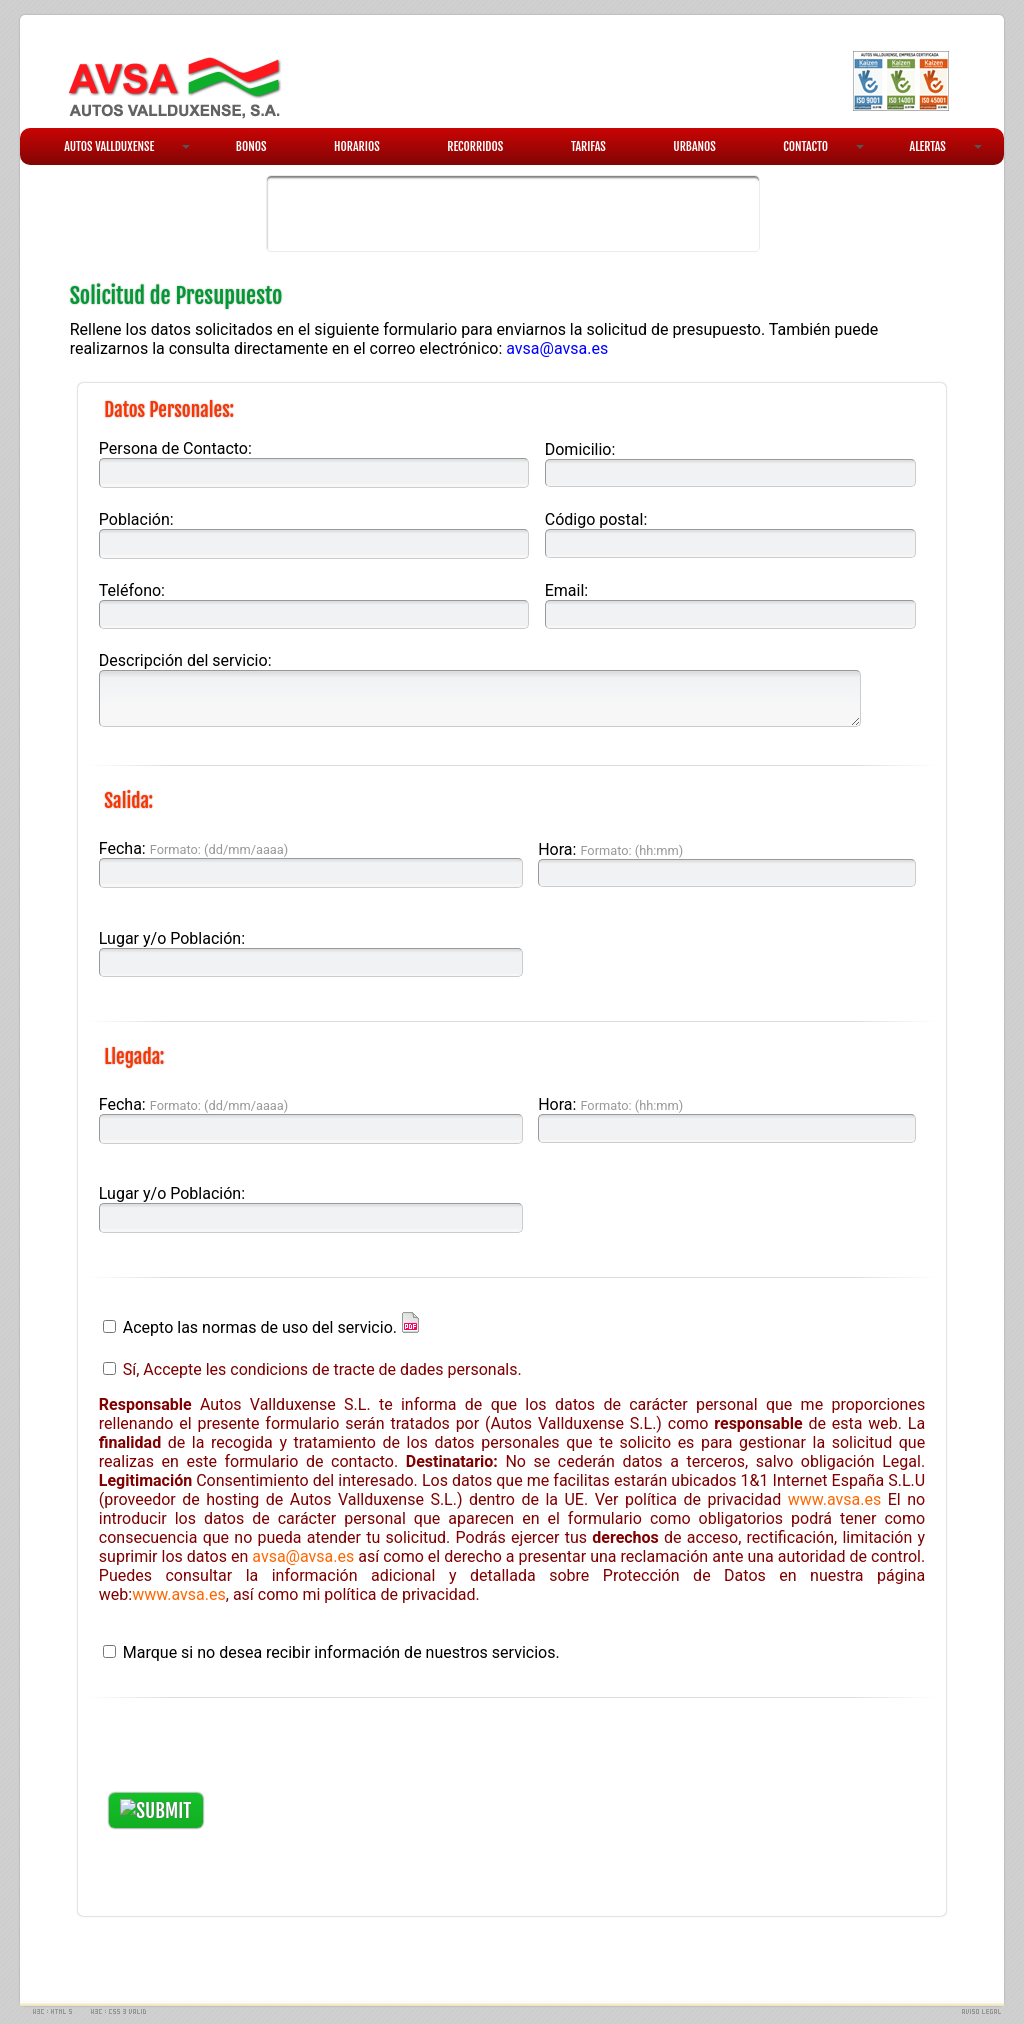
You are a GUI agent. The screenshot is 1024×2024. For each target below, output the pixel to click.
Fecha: (193, 848)
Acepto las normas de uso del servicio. (260, 1327)
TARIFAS (588, 146)
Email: (566, 590)
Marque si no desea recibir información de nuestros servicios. (341, 1652)
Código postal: (596, 519)
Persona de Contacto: (175, 448)
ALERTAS (946, 146)
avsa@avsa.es (557, 348)
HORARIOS (357, 146)
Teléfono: (132, 590)
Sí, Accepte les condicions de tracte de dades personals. (322, 1369)
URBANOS (694, 146)
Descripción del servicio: (185, 660)
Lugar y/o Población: (172, 938)
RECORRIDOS (475, 146)
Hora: (610, 849)
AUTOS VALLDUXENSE (127, 146)
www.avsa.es (835, 1499)
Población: (136, 519)
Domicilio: (580, 449)
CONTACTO (823, 146)
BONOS (251, 146)
